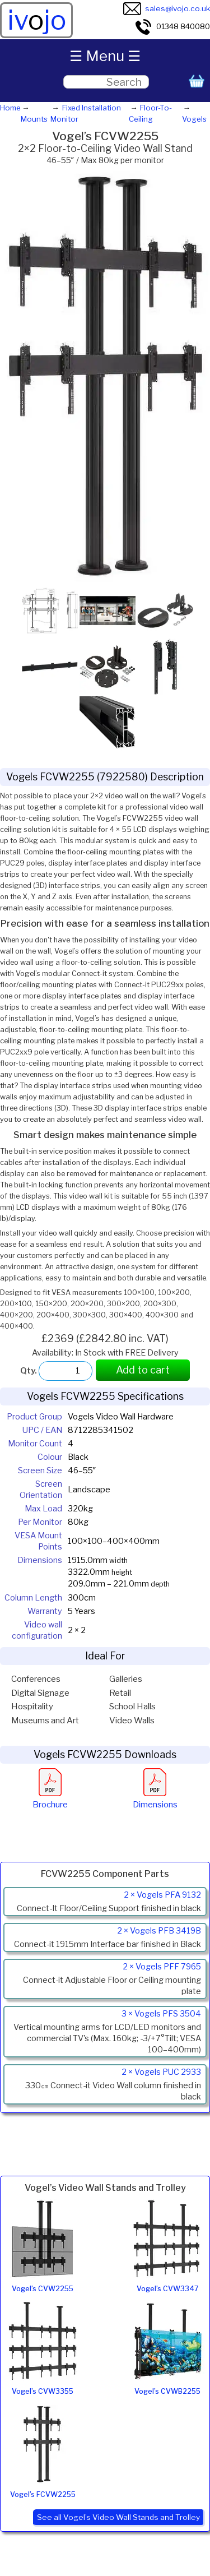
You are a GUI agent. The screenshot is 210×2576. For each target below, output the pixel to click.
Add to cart (143, 1370)
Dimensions (155, 1799)
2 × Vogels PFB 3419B (159, 1931)
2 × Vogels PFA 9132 (162, 1895)
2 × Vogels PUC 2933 (161, 2072)
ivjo (36, 20)
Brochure (50, 1799)
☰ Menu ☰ (105, 55)
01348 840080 (172, 26)
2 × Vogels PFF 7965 (162, 1967)
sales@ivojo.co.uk (166, 8)
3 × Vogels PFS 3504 (161, 2014)
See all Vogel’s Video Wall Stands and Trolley (118, 2517)
